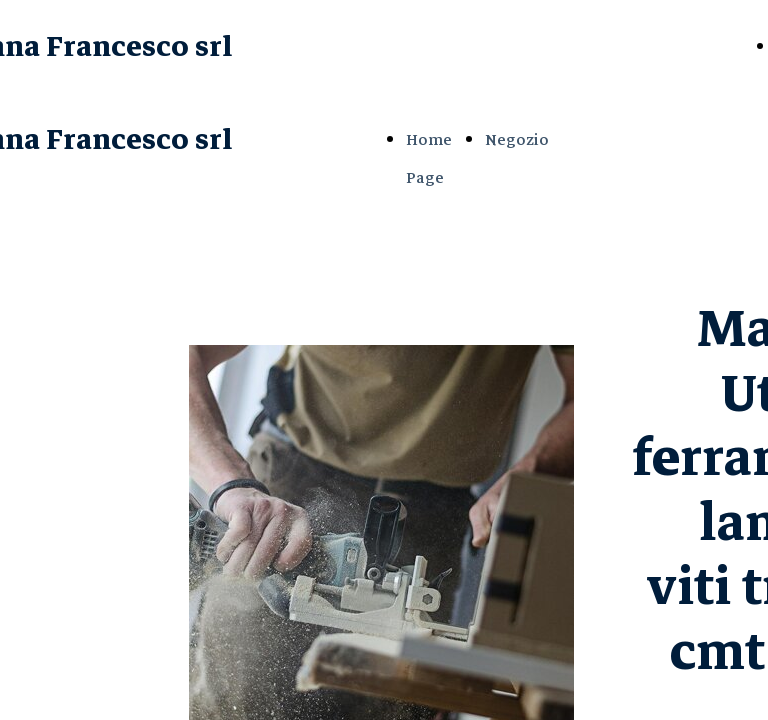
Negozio (517, 140)
